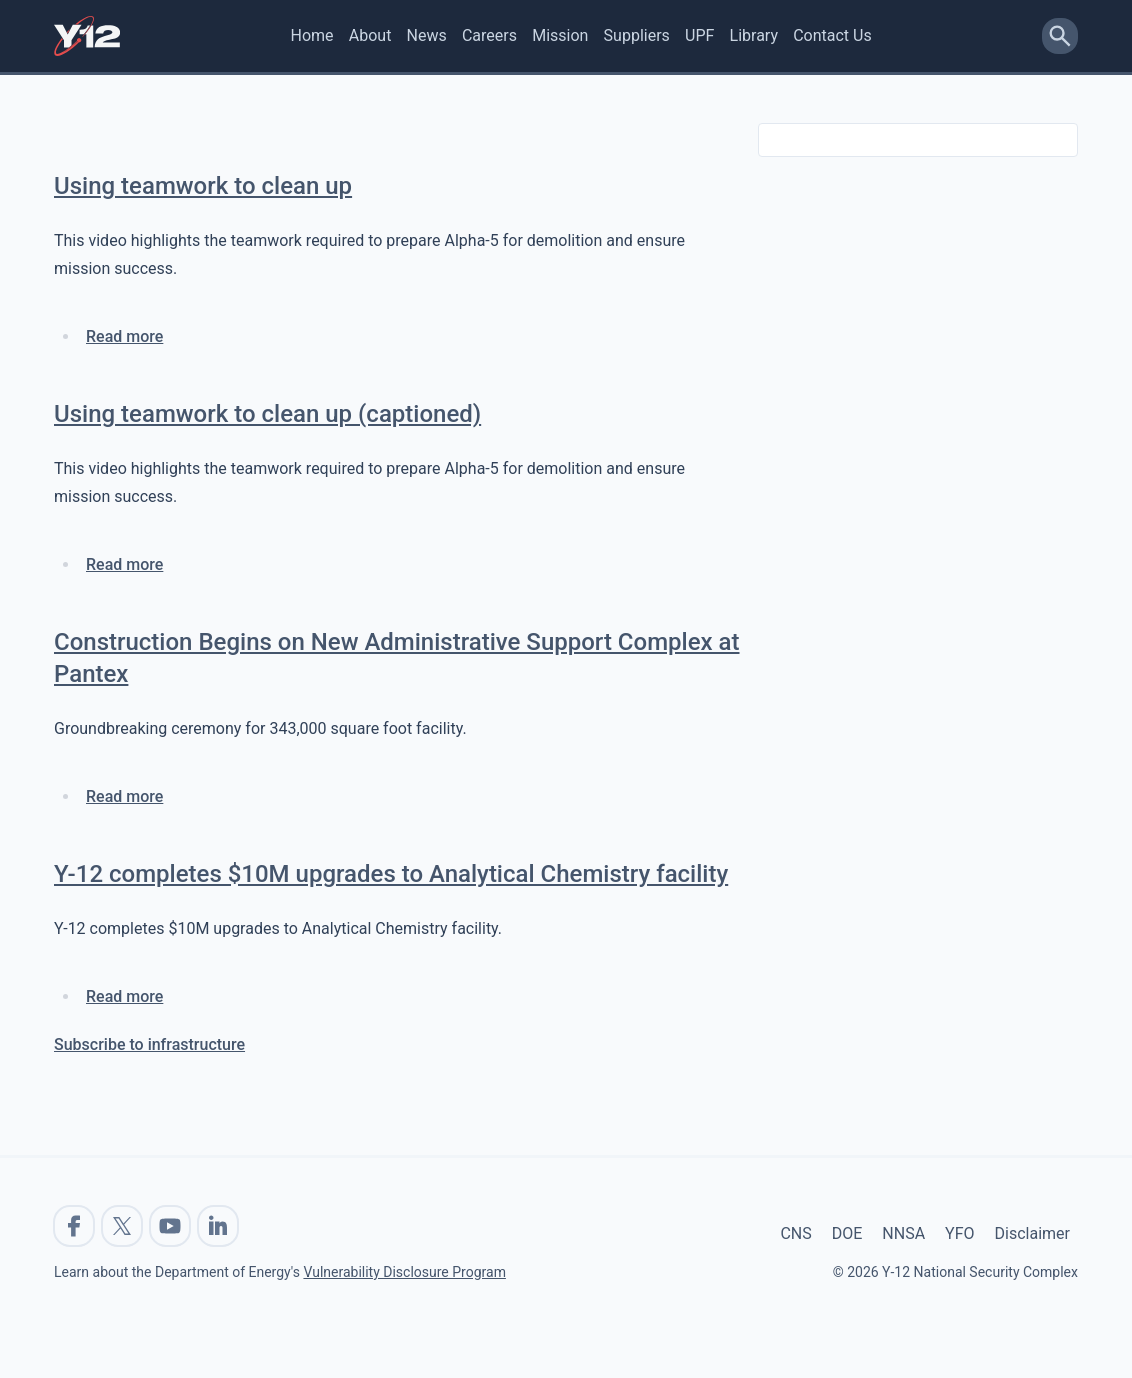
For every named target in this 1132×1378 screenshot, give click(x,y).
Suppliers (637, 35)
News (427, 35)
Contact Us (832, 35)
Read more (124, 336)
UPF (699, 35)
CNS (795, 1233)
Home (312, 35)
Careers (489, 35)
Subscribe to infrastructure (149, 1044)
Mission (560, 35)
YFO (959, 1233)
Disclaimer (1032, 1233)
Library (754, 35)
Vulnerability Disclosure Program (404, 1272)
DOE (847, 1233)
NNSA (903, 1233)
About (370, 35)
